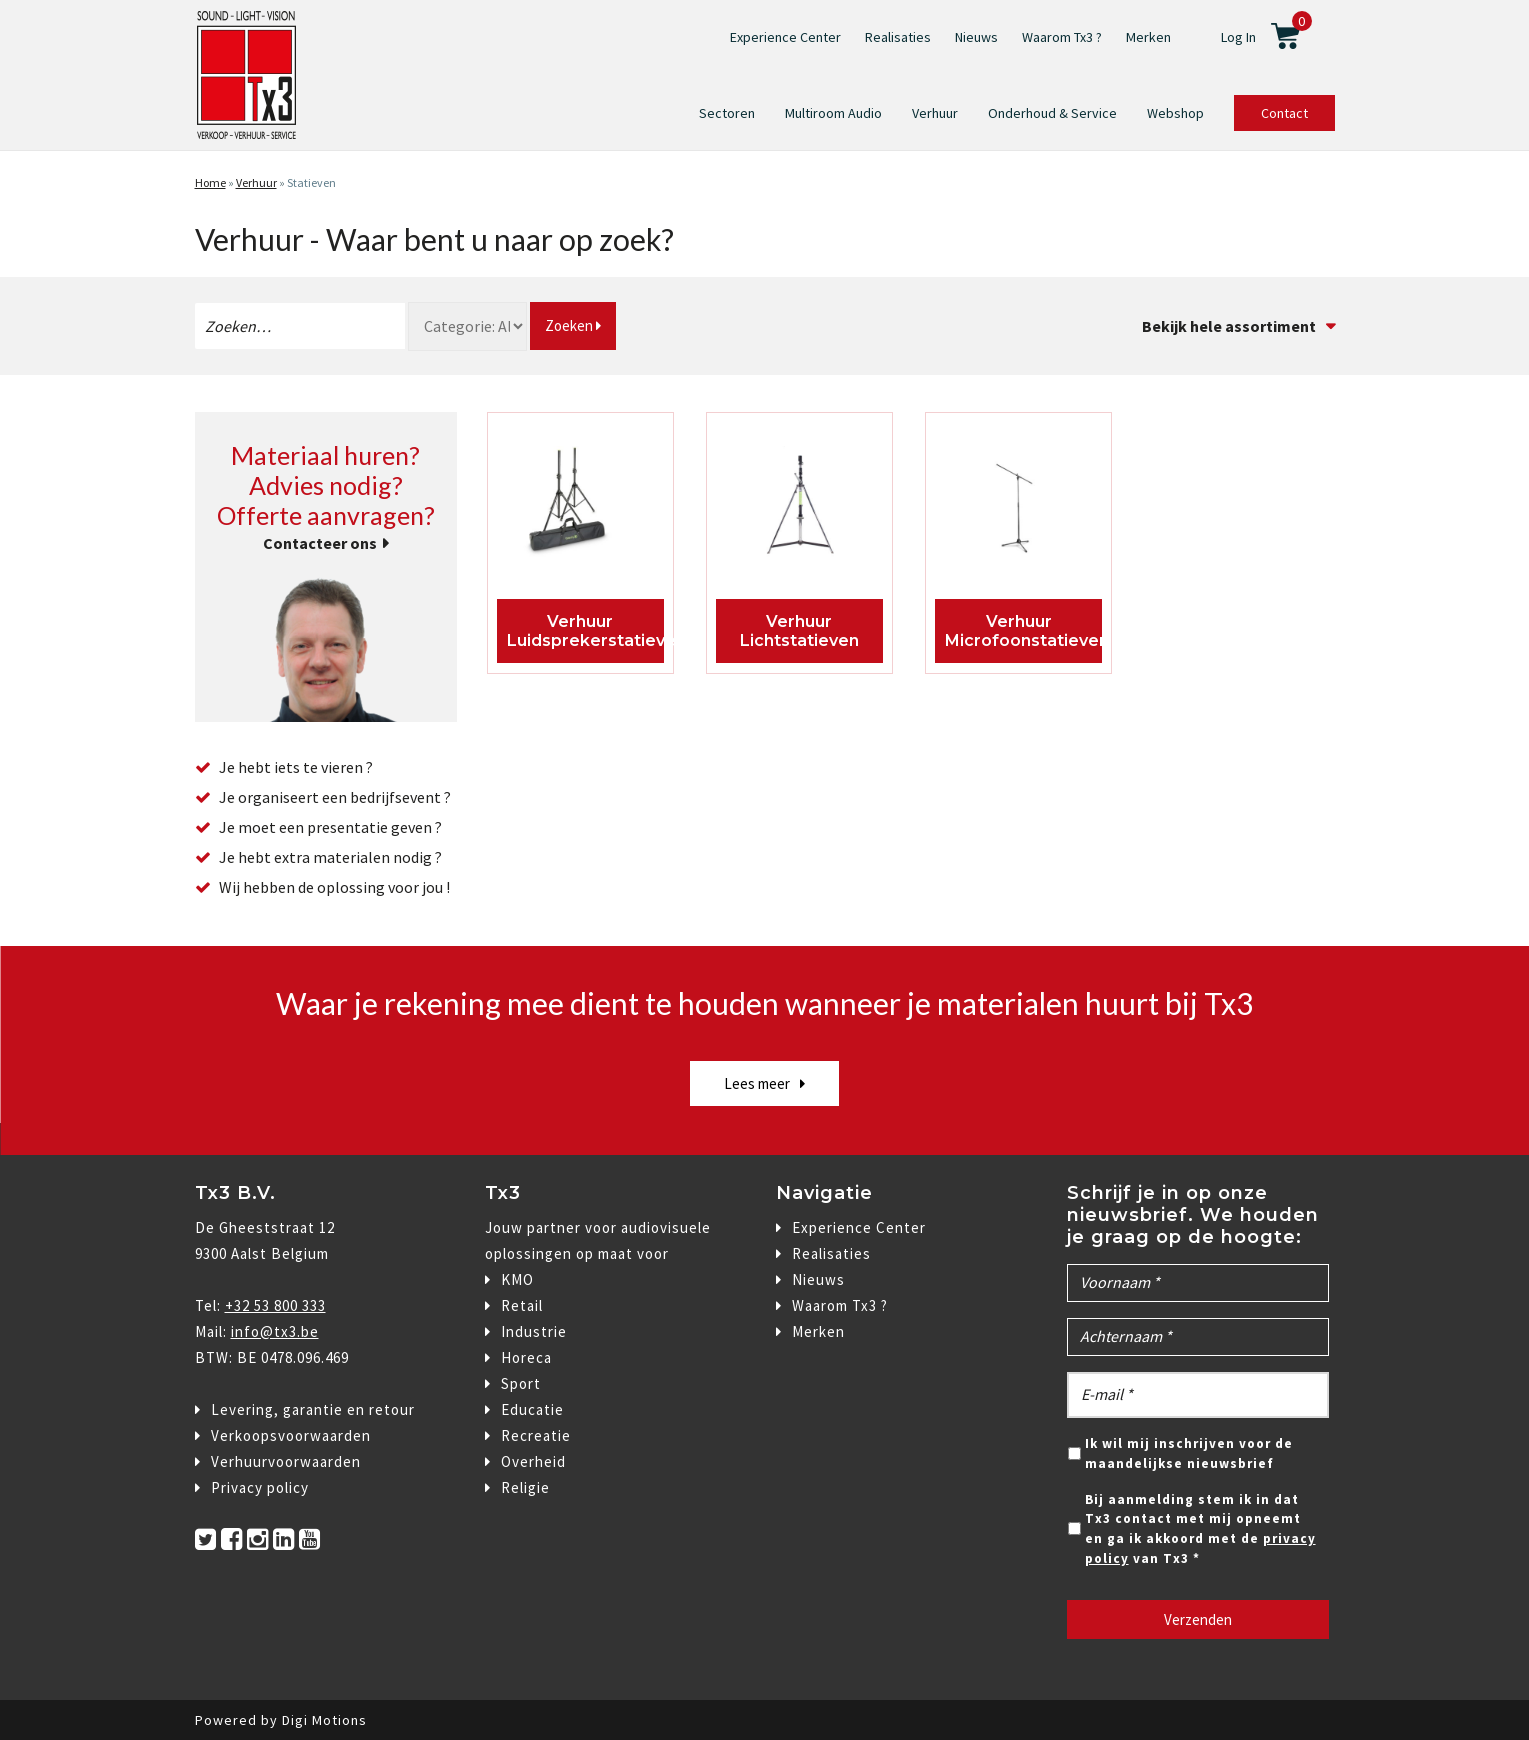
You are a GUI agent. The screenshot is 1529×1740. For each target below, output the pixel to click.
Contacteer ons (320, 543)
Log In (1238, 37)
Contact (1284, 113)
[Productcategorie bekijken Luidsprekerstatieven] (580, 508)
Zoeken (573, 325)
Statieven (311, 182)
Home (210, 182)
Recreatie (536, 1435)
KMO (517, 1279)
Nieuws (976, 37)
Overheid (533, 1461)
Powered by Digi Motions (281, 1720)
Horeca (526, 1357)
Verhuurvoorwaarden (286, 1461)
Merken (1148, 37)
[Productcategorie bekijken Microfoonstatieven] (1018, 508)
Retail (522, 1305)
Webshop (1175, 113)
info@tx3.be (275, 1331)
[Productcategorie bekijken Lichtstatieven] (799, 508)
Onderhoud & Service (1052, 113)
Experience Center (785, 37)
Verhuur (935, 113)
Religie (525, 1487)
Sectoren (727, 113)
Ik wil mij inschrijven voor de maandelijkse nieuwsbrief (1189, 1453)
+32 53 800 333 (275, 1305)
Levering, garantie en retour (313, 1409)
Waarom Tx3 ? (1062, 37)
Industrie (534, 1331)
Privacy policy (260, 1487)
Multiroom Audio (833, 113)
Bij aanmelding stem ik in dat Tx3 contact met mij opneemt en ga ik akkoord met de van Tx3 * (1200, 1529)
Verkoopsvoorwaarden (291, 1435)
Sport (521, 1383)
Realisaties (898, 37)
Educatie (532, 1409)
